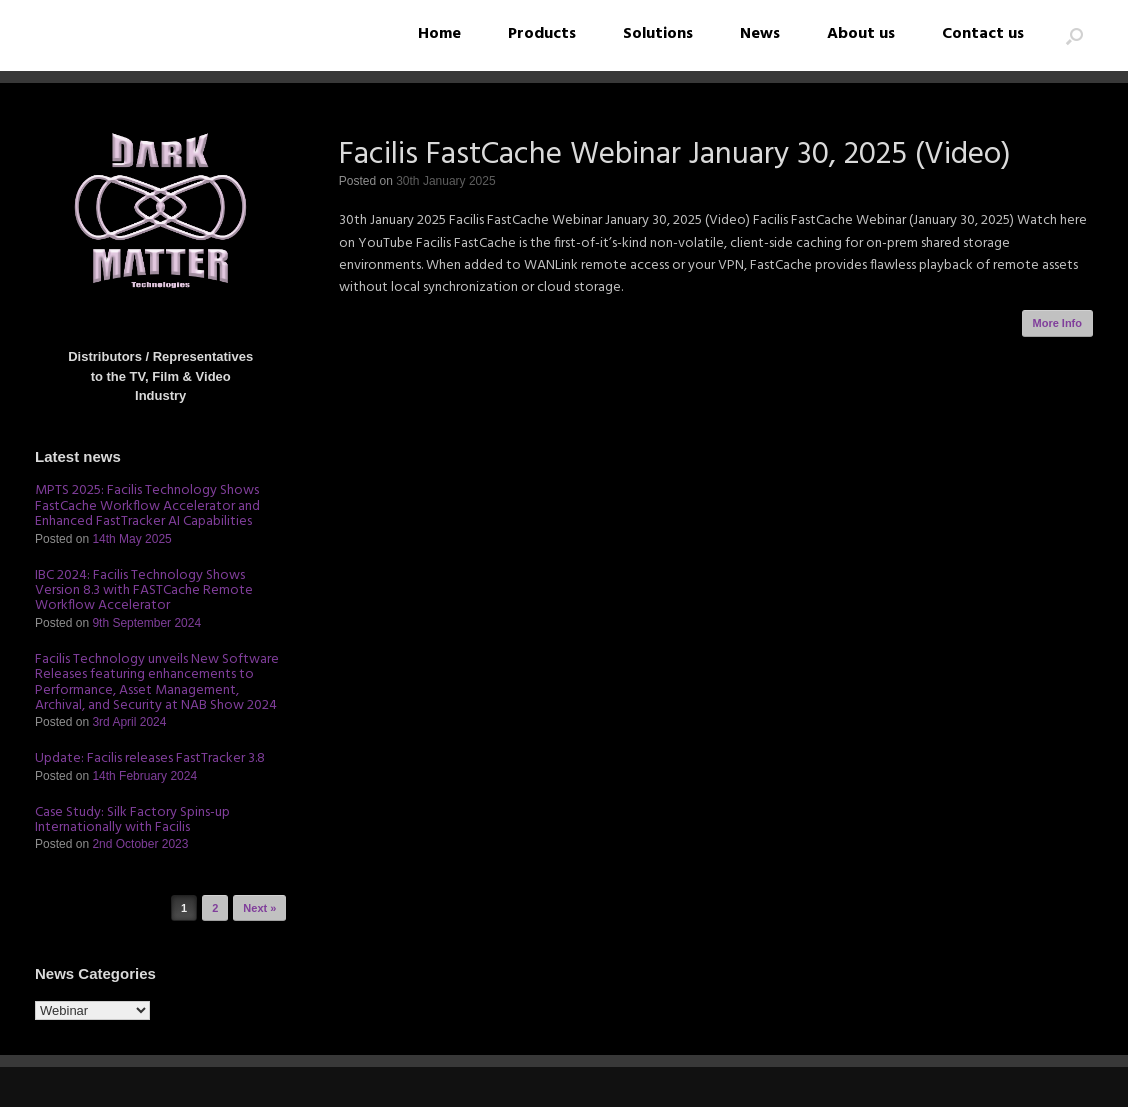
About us (861, 34)
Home (439, 34)
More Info (1058, 323)
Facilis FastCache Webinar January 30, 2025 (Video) (675, 155)
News (760, 34)
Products (542, 34)
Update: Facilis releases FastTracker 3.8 (150, 758)
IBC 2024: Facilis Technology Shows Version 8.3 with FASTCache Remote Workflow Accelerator (144, 591)
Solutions (658, 34)
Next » (259, 908)
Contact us (983, 34)
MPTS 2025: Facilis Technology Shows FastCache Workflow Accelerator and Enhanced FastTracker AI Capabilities (147, 506)
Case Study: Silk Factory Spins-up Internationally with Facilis (132, 820)
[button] (1074, 35)
